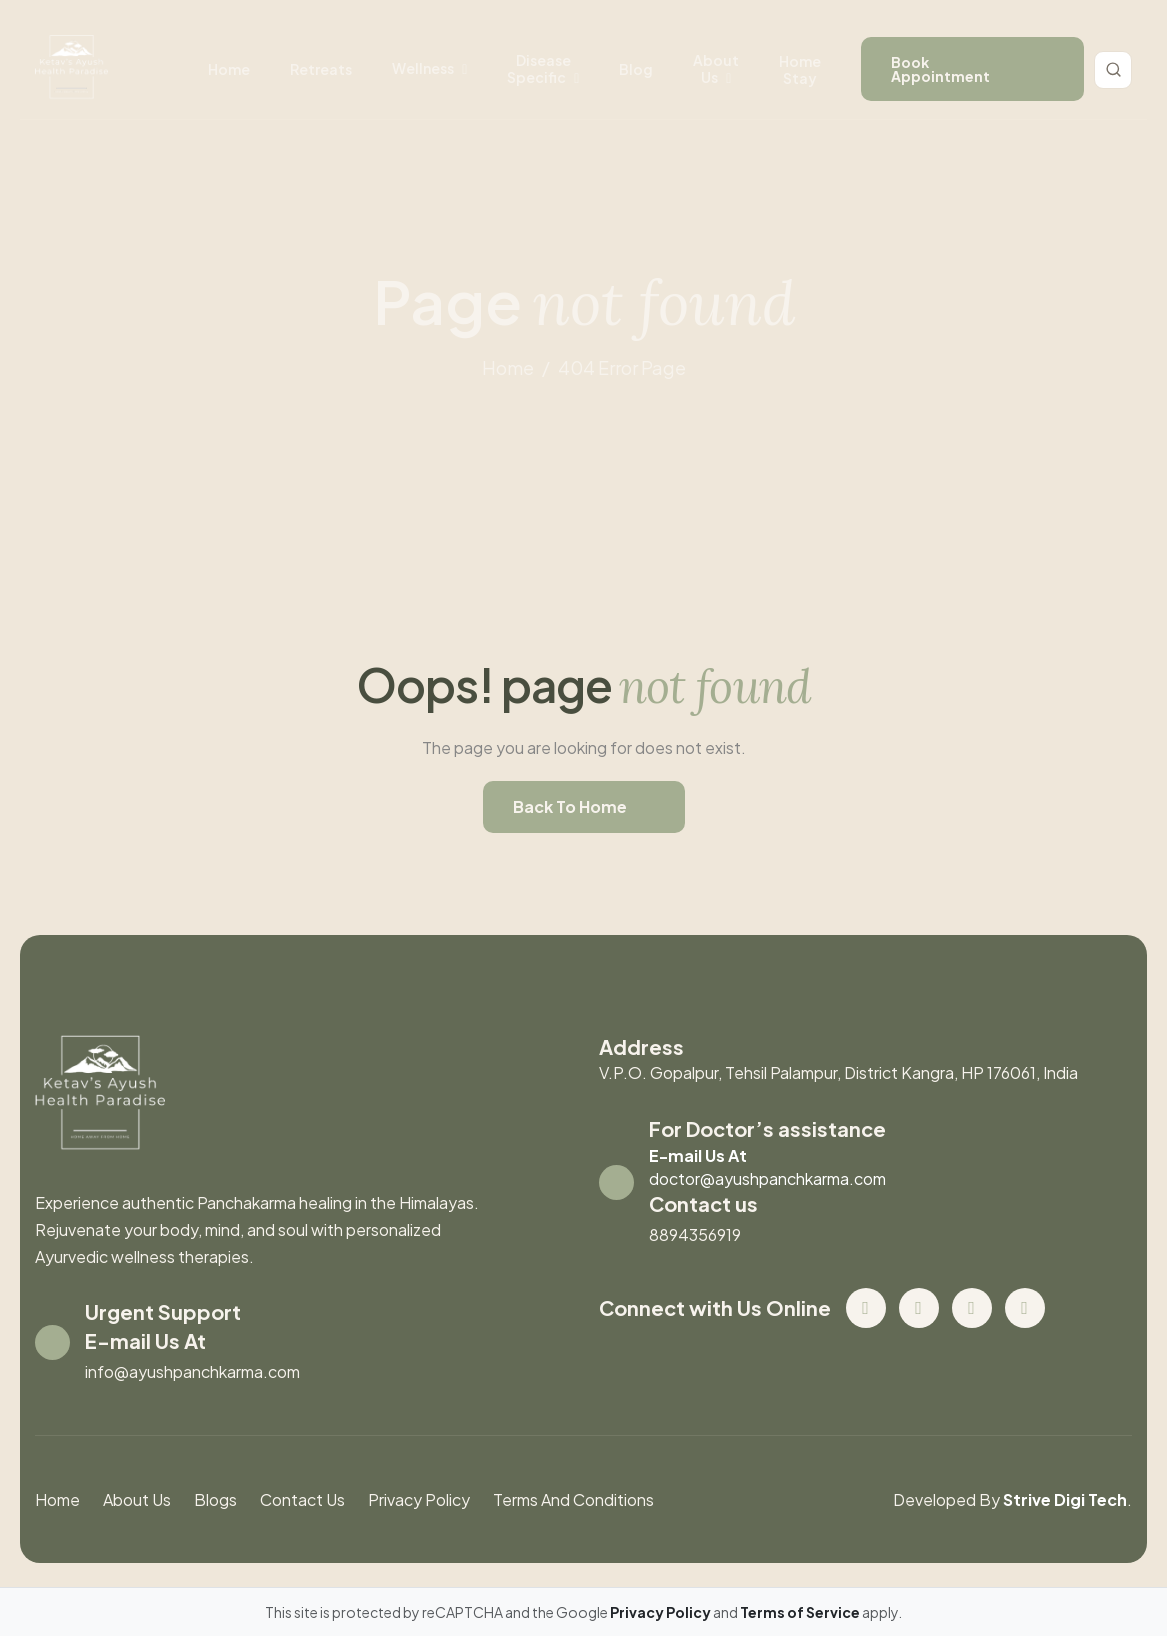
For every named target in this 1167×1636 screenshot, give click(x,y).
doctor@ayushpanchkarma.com (767, 1178)
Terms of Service (801, 1612)
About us (716, 68)
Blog (636, 69)
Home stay (800, 69)
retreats (321, 69)
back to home (570, 806)
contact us (302, 1499)
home (508, 367)
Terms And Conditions (573, 1499)
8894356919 (695, 1234)
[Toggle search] (1113, 70)
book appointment (940, 69)
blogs (215, 1499)
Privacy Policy (419, 1499)
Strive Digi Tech (1065, 1499)
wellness (423, 68)
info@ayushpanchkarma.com (192, 1371)
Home (229, 69)
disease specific (539, 68)
